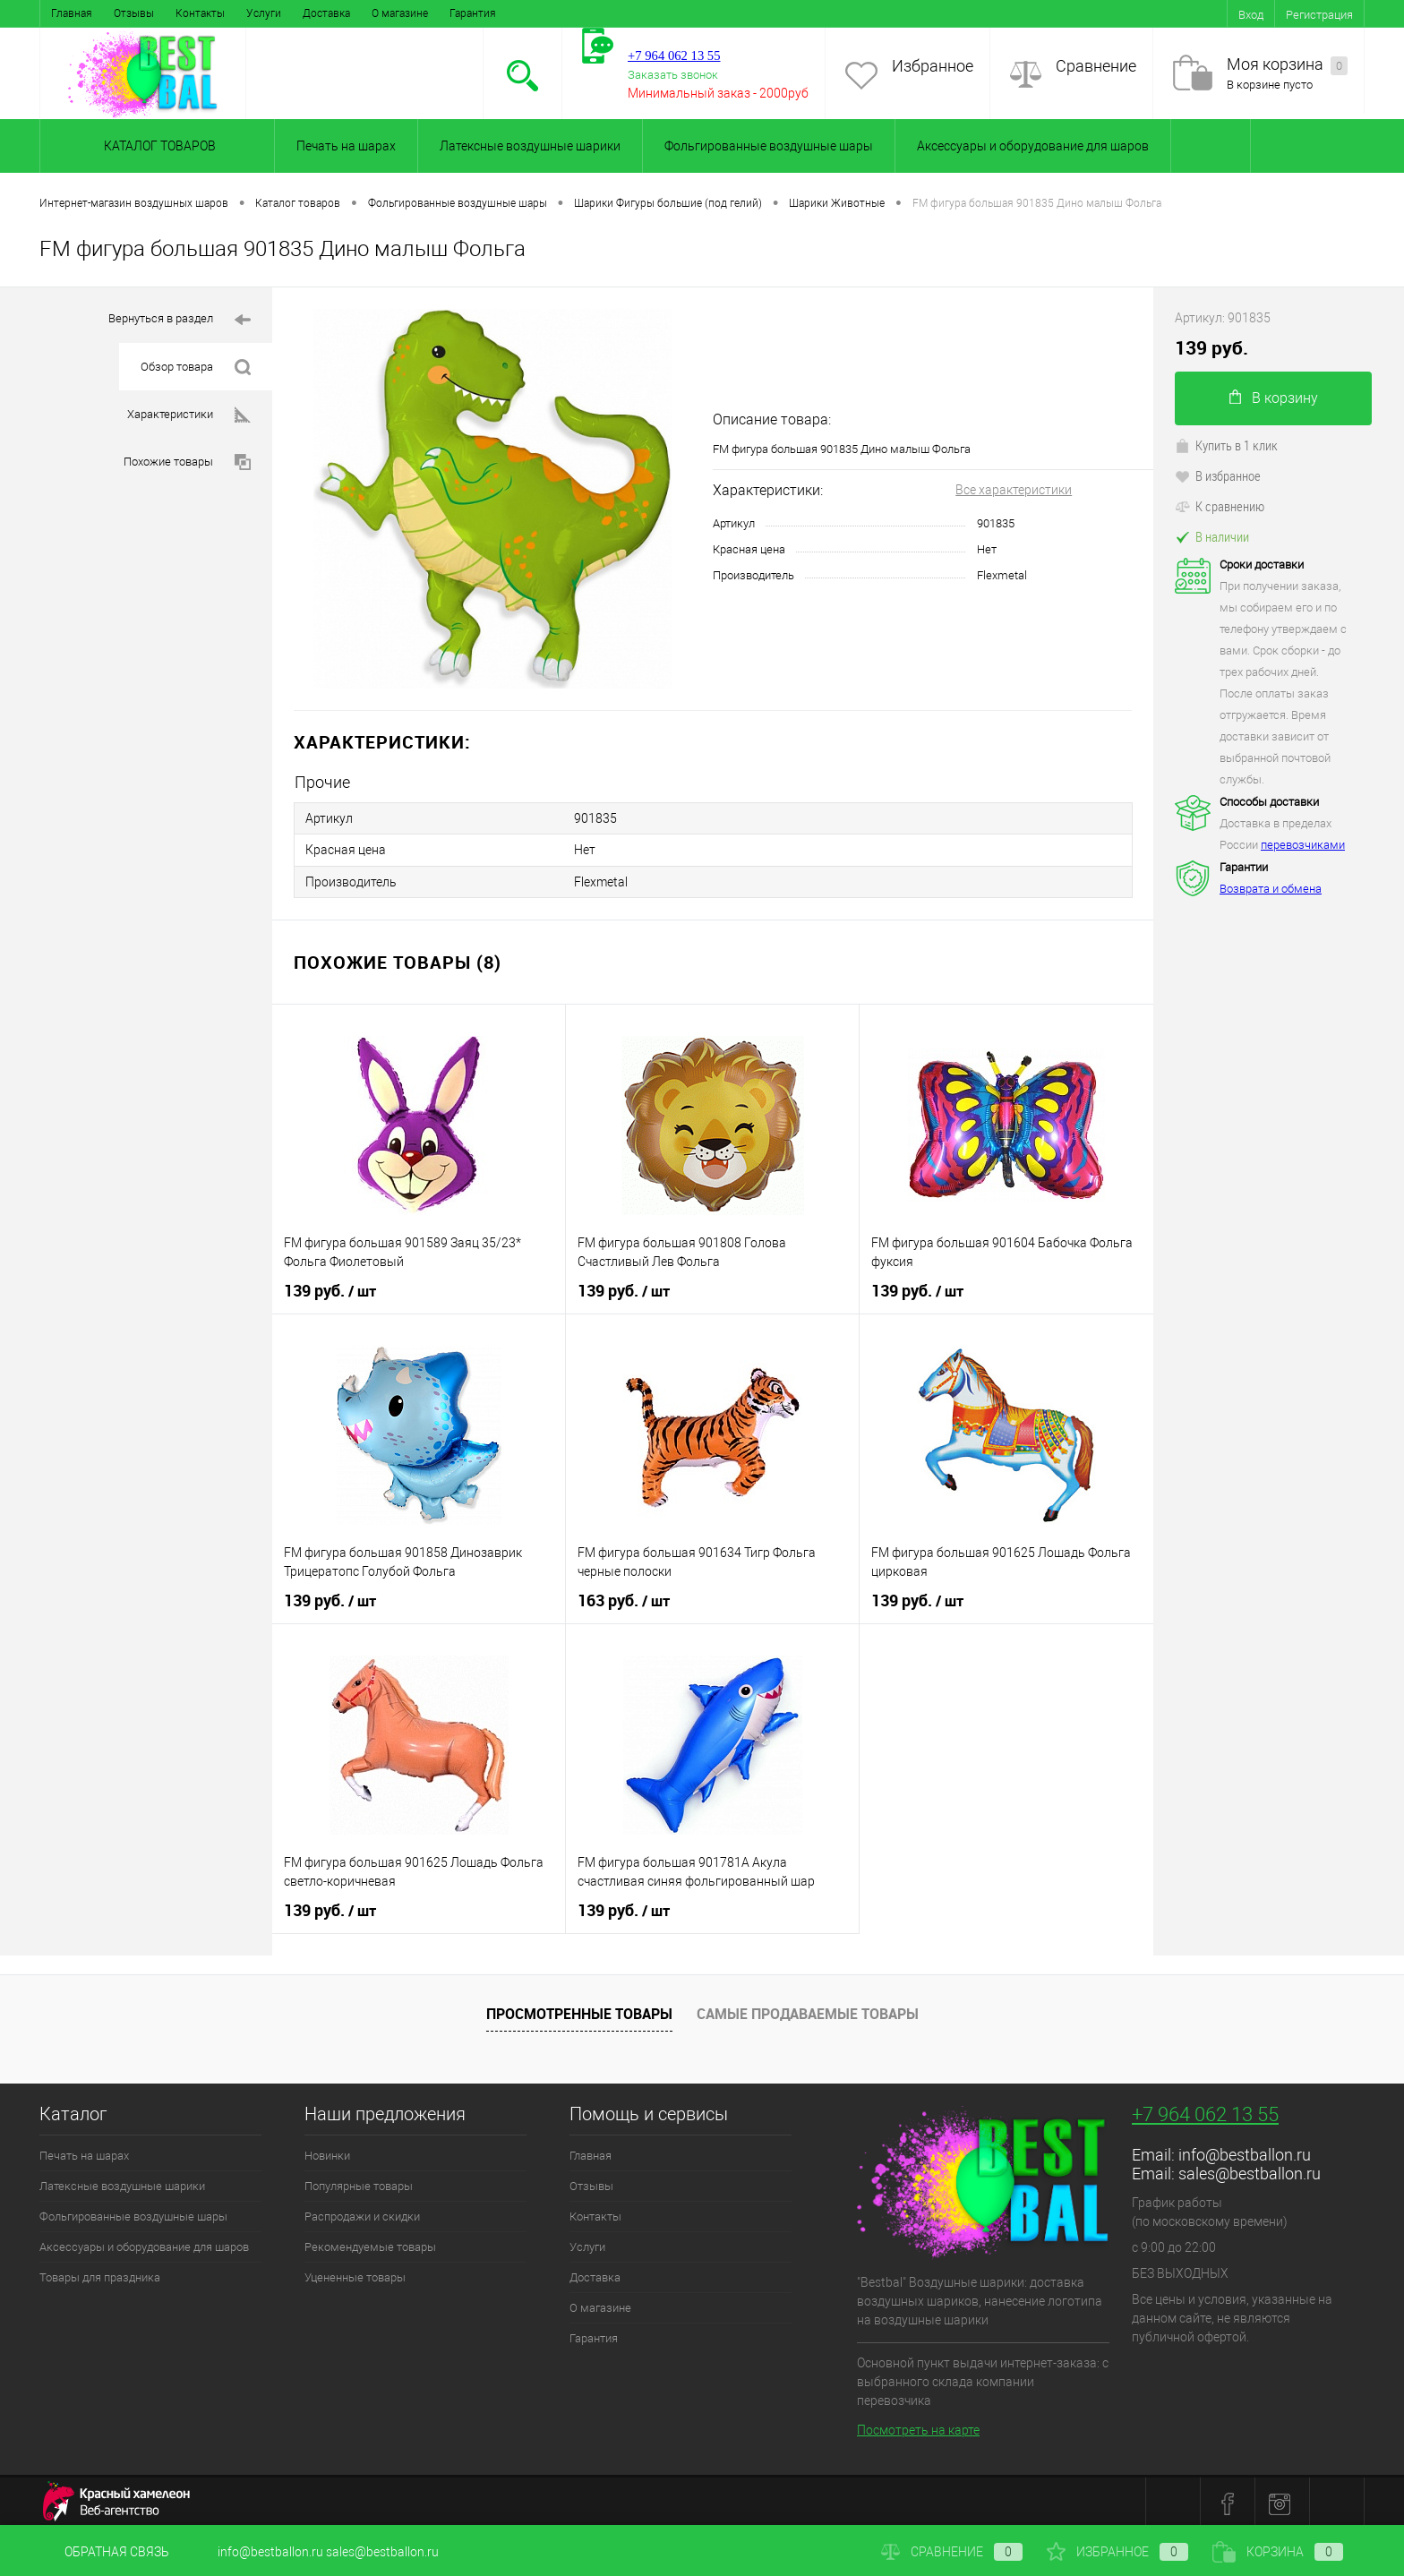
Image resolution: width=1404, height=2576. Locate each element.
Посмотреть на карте (918, 2425)
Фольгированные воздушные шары (768, 146)
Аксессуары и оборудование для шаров (1033, 146)
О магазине (400, 13)
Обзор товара (196, 367)
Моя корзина (1287, 65)
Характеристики (189, 415)
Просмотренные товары (579, 2009)
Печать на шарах (346, 146)
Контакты (200, 13)
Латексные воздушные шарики (530, 146)
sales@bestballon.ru (1249, 2170)
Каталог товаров (157, 146)
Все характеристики (1013, 490)
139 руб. (330, 1287)
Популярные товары (358, 2182)
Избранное (932, 65)
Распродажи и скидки (362, 2213)
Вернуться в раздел (179, 320)
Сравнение (1096, 65)
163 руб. (624, 1597)
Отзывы (134, 13)
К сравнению (1219, 506)
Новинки (327, 2152)
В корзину (1273, 398)
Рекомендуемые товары (370, 2243)
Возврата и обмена (1271, 888)
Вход (1250, 14)
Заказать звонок (673, 74)
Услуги (263, 13)
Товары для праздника (99, 2274)
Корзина (1277, 2552)
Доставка (326, 13)
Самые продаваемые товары (808, 2009)
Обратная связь (104, 2552)
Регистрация (1319, 14)
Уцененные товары (355, 2274)
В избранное (1218, 475)
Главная (71, 13)
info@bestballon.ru (1244, 2151)
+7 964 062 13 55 (1205, 2110)
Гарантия (472, 13)
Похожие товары (187, 462)
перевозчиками (1303, 845)
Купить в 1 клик (1226, 445)
